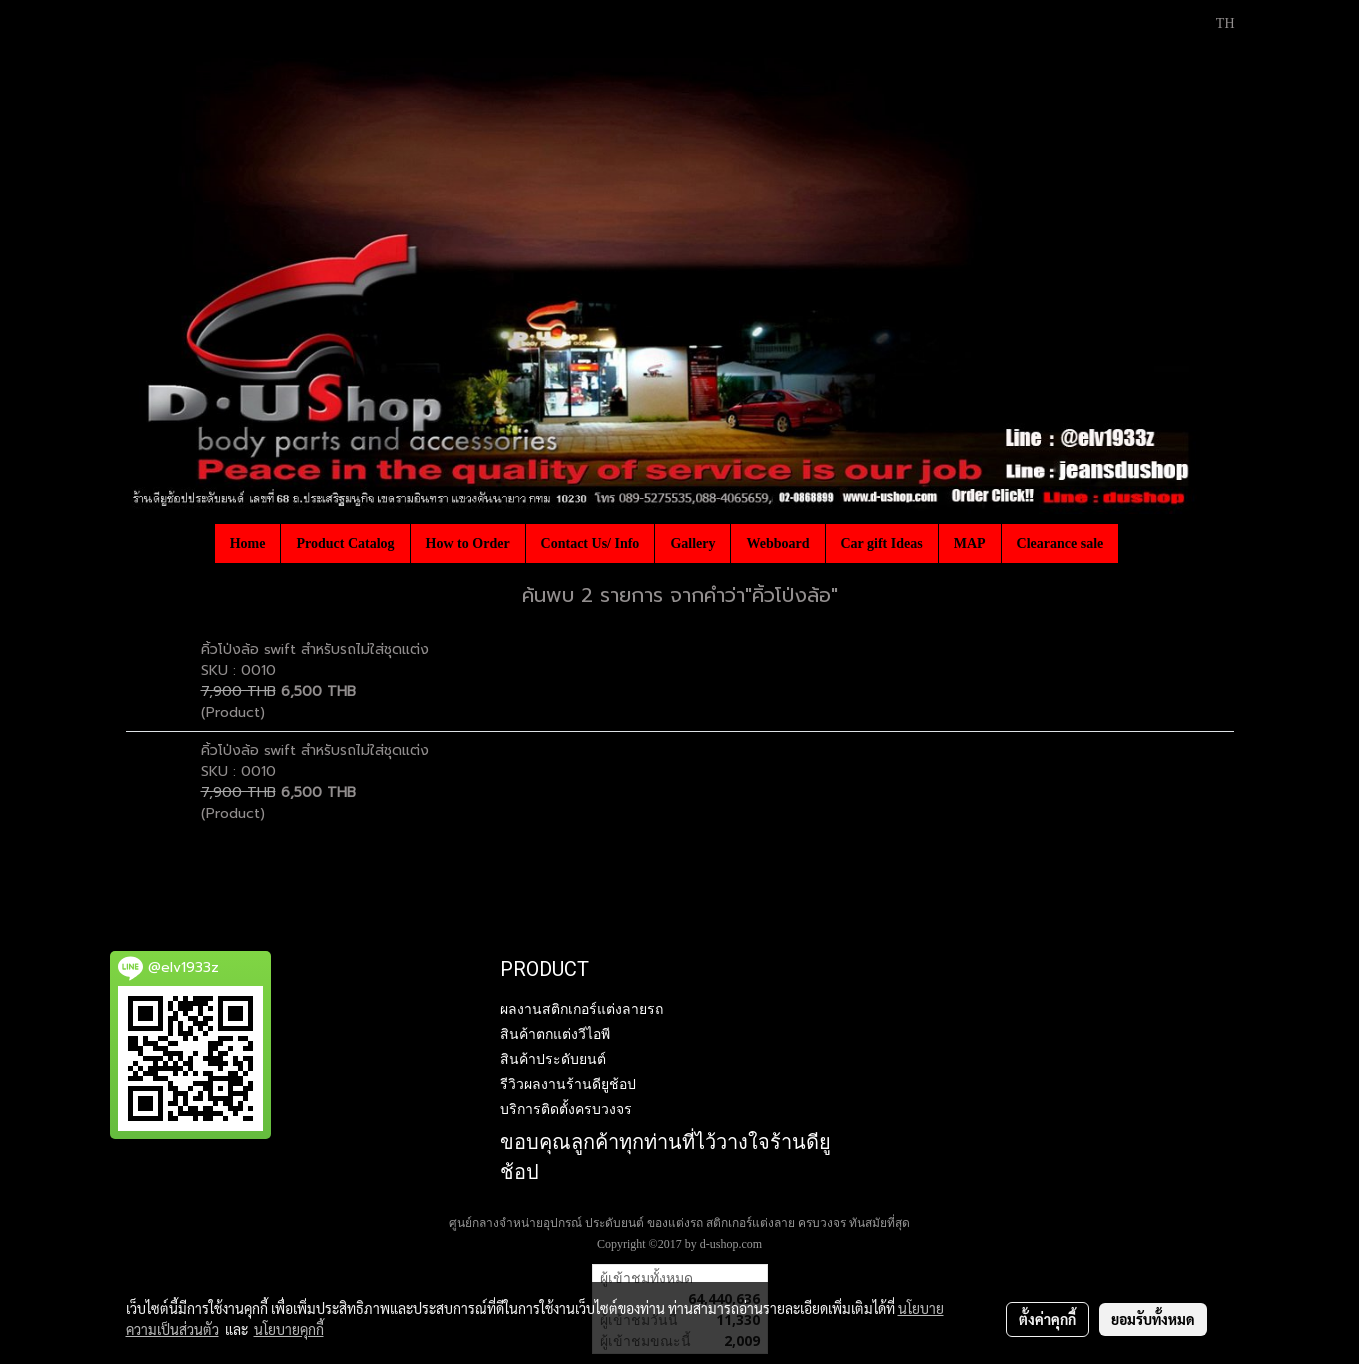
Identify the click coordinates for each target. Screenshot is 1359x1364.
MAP (970, 543)
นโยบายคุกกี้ (289, 1329)
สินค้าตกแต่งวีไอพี (555, 1034)
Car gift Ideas (882, 543)
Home (248, 543)
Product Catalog (345, 543)
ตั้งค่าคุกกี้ (1047, 1319)
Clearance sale (1060, 543)
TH (1214, 23)
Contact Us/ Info (590, 543)
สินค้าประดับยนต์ (553, 1059)
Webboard (777, 543)
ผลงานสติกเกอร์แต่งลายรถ (581, 1009)
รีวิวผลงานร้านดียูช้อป (568, 1084)
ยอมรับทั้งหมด (1153, 1319)
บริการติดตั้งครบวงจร (566, 1109)
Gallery (692, 543)
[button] (1136, 543)
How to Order (468, 543)
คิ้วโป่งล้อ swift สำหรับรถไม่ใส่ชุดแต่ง (315, 649)
